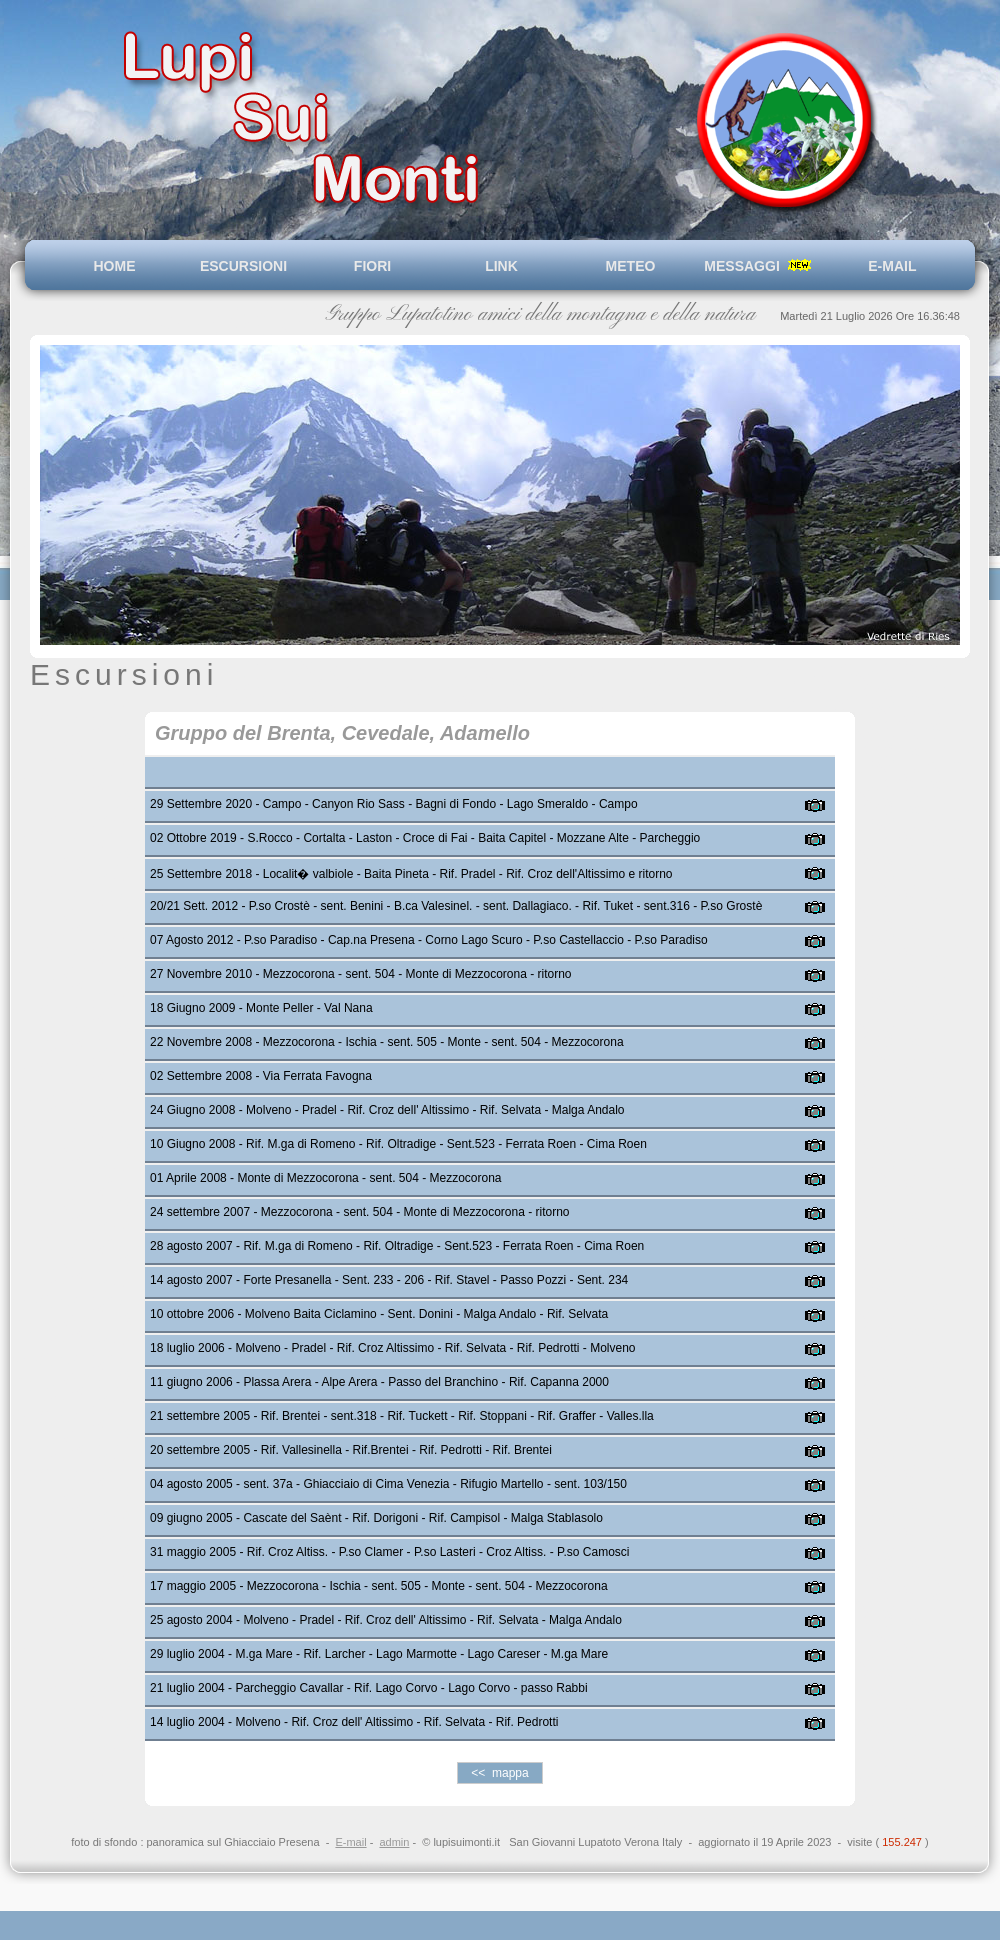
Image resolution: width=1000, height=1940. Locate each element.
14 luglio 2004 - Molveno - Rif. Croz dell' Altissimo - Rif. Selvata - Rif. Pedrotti (354, 1722)
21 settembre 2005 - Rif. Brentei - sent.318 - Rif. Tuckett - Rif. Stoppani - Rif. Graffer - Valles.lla (402, 1416)
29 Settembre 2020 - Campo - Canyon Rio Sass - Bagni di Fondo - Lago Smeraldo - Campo (394, 804)
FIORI (372, 266)
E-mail (350, 1842)
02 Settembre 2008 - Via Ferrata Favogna (261, 1076)
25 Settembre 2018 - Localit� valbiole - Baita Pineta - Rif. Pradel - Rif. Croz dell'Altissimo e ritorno (411, 874)
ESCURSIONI (243, 266)
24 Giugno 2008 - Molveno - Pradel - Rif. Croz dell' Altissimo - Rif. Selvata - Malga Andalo (387, 1110)
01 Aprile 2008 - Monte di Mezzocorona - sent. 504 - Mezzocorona (326, 1178)
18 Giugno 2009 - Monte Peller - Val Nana (261, 1008)
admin (394, 1842)
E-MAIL (889, 266)
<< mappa (500, 1773)
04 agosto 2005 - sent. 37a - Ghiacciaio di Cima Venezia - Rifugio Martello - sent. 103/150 (388, 1484)
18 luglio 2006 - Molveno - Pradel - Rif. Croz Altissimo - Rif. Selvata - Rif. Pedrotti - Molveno (393, 1348)
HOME (115, 266)
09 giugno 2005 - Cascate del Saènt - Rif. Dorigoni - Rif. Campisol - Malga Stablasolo (376, 1518)
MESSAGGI (759, 266)
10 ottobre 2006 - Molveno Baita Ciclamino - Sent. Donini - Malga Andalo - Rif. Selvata (379, 1314)
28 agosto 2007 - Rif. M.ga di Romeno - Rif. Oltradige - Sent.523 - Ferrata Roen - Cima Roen (397, 1246)
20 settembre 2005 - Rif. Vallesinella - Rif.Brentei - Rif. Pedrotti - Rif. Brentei (351, 1450)
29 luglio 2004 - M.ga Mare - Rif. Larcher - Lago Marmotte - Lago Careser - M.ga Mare (379, 1654)
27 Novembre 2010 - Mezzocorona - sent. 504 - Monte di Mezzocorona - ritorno (361, 974)
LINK (501, 266)
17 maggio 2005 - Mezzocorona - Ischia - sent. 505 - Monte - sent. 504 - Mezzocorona (379, 1586)
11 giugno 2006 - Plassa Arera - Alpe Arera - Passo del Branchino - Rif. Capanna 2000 (379, 1382)
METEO (631, 266)
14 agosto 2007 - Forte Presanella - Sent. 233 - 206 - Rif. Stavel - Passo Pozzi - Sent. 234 (389, 1280)
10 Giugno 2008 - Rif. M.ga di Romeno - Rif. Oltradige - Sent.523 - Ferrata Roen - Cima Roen (398, 1144)
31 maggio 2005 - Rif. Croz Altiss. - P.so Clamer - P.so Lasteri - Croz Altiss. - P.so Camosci (390, 1552)
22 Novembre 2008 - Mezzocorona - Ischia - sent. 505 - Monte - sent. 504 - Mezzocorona (387, 1042)
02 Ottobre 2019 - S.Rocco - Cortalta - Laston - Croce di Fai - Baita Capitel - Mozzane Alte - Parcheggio (425, 838)
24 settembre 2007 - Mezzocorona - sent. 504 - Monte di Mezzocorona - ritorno (360, 1212)
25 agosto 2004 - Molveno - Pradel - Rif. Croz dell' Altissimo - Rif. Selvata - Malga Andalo (386, 1620)
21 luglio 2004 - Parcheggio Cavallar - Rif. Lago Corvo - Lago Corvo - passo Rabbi (369, 1688)
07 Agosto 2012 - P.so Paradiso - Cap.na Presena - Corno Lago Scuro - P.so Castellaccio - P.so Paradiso (429, 940)
